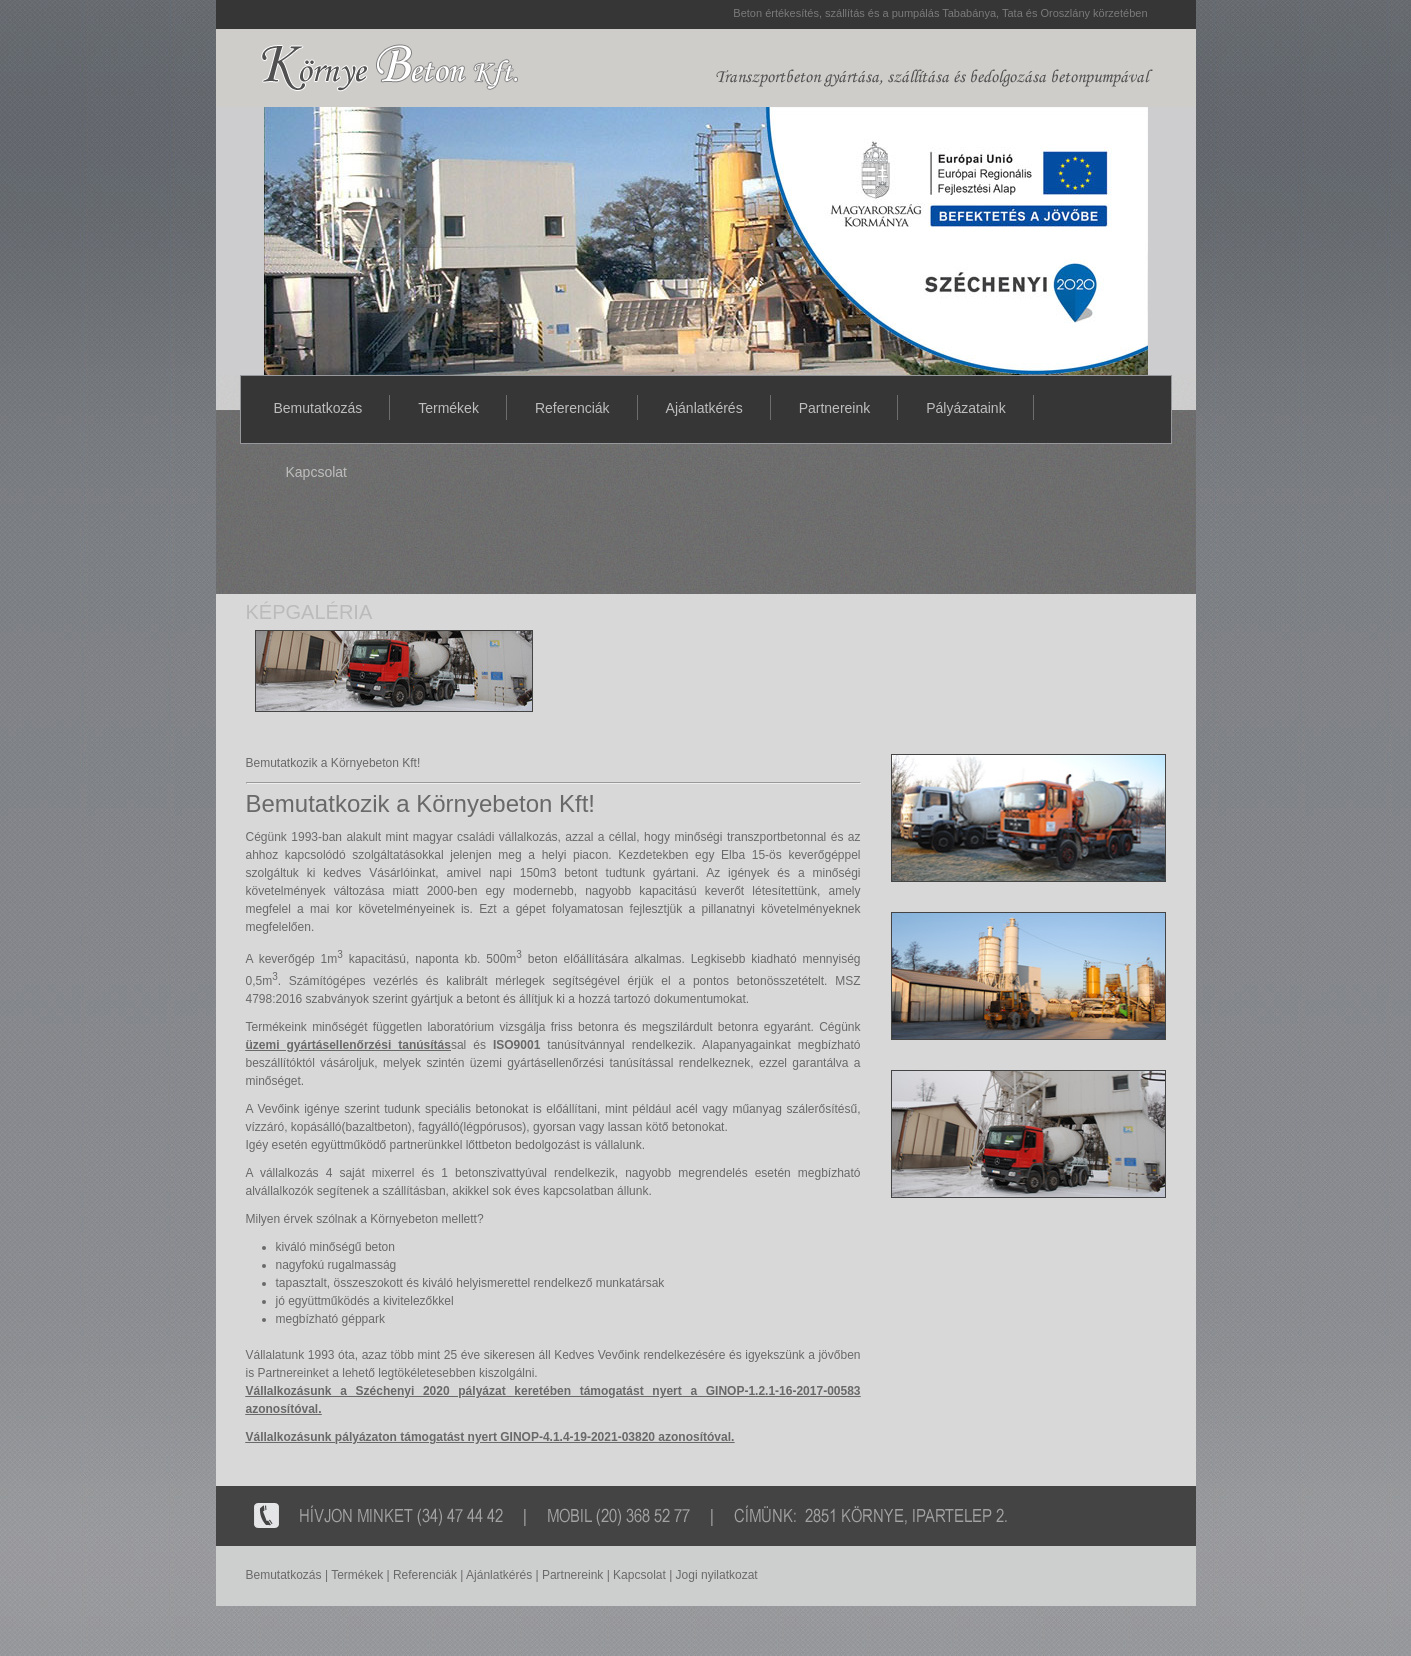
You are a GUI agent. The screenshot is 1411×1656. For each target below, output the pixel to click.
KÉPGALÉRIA (309, 612)
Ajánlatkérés (704, 408)
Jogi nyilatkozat (717, 1575)
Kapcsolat (316, 472)
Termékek (448, 408)
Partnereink (835, 408)
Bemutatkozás (318, 408)
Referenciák (572, 408)
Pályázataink (965, 408)
